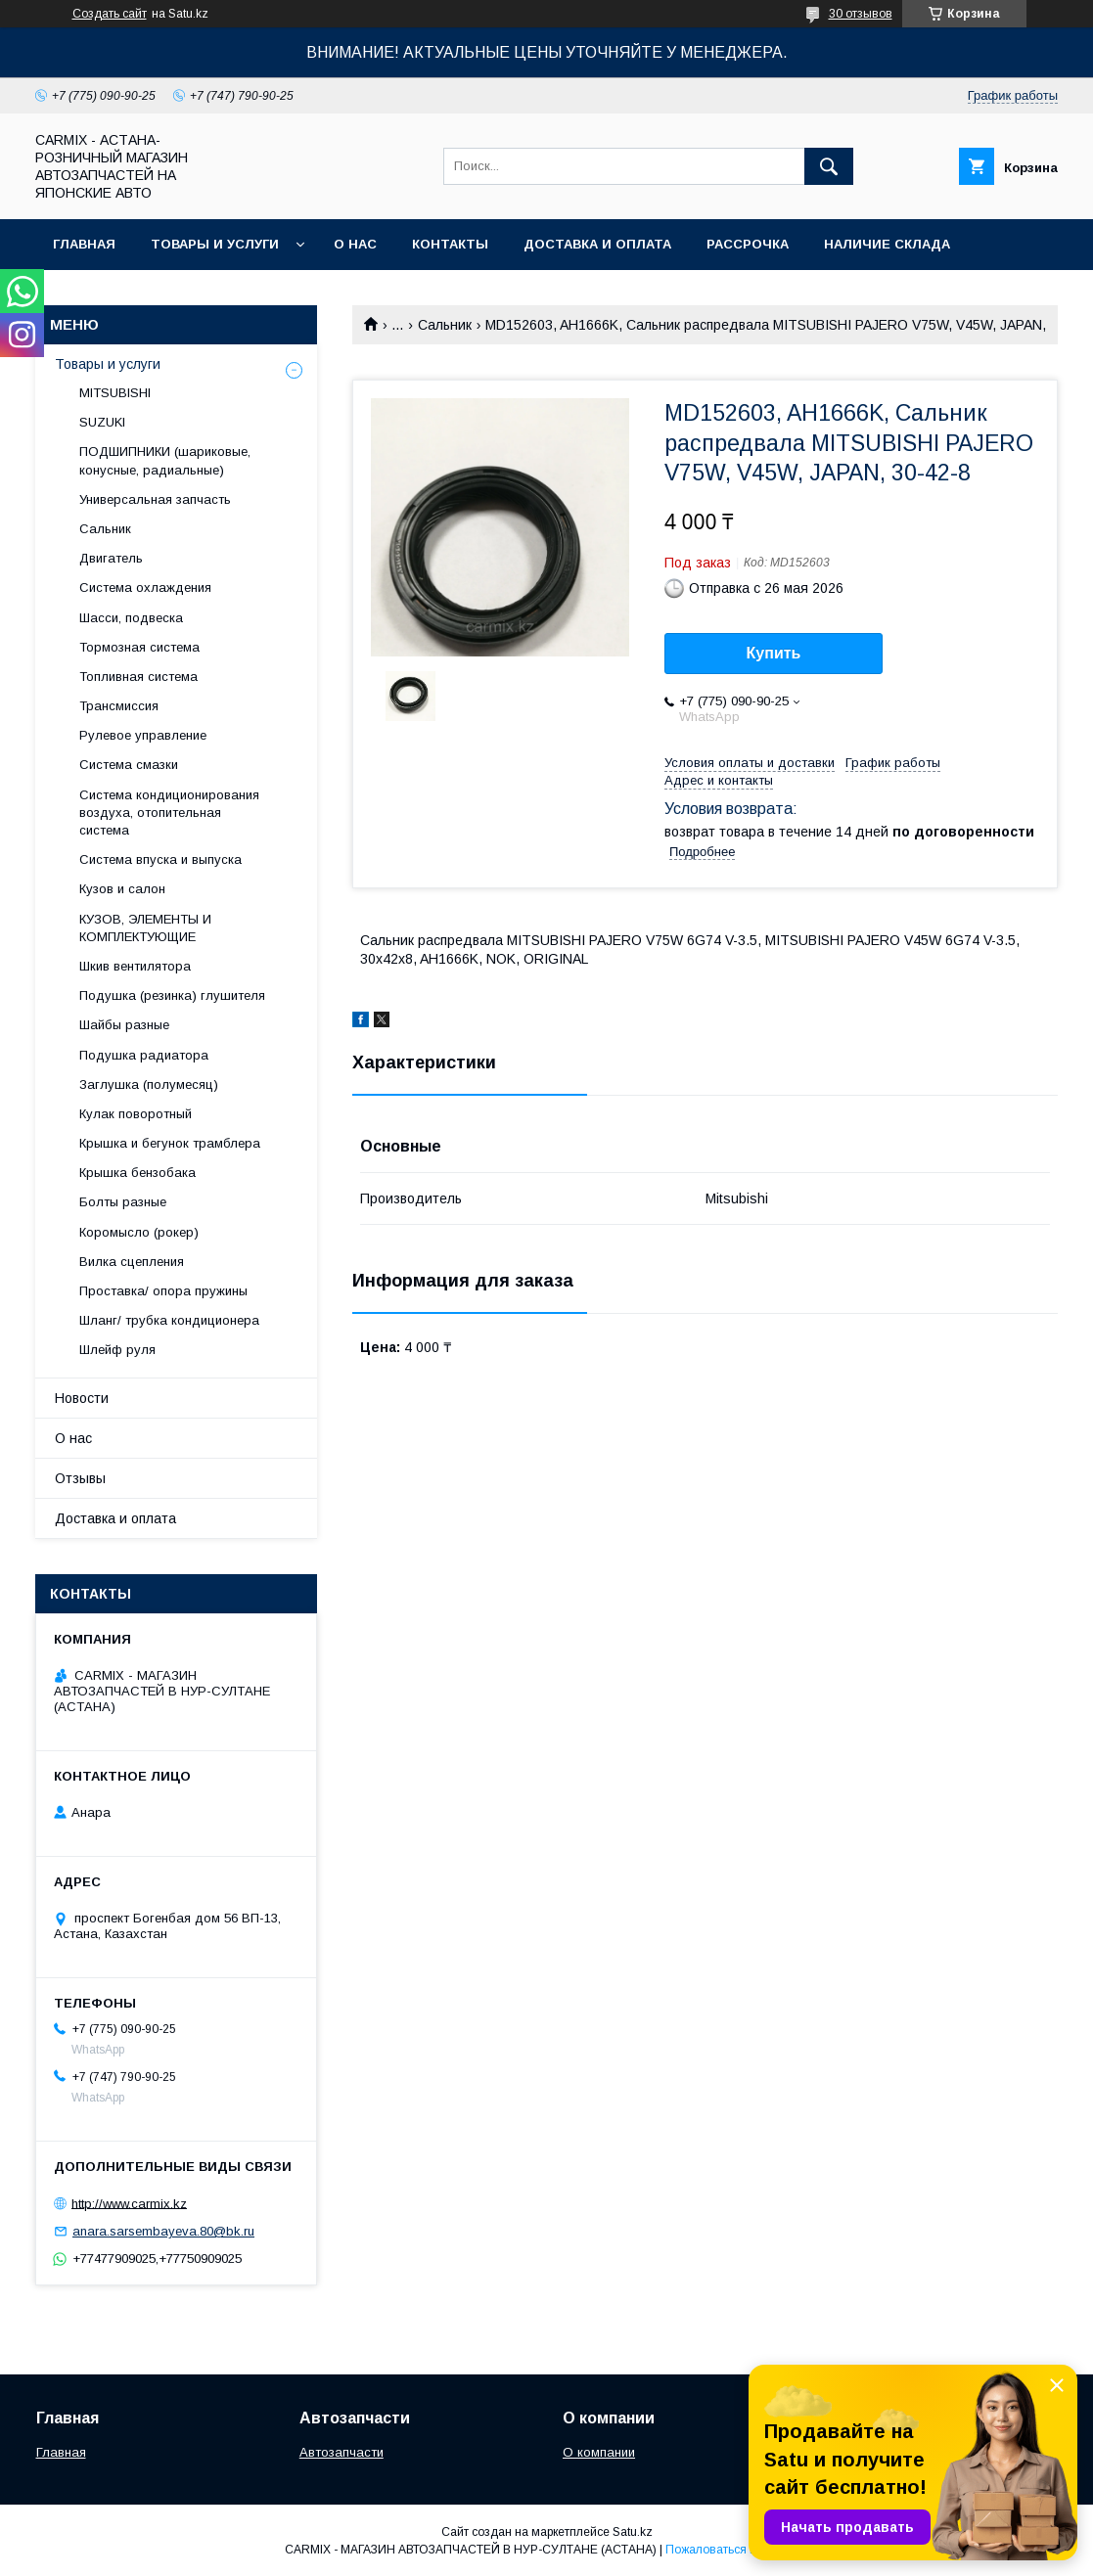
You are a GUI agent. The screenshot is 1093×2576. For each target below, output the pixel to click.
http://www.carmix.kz (129, 2202)
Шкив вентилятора (135, 966)
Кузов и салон (122, 888)
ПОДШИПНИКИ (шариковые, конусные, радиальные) (164, 460)
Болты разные (122, 1202)
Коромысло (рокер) (139, 1232)
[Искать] (828, 166)
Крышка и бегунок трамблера (169, 1143)
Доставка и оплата (597, 244)
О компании (599, 2452)
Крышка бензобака (137, 1172)
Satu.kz (633, 2532)
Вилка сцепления (131, 1261)
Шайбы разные (124, 1024)
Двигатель (111, 558)
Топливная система (138, 676)
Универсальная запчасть (155, 499)
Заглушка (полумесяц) (148, 1084)
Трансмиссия (119, 706)
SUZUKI (102, 422)
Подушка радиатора (143, 1055)
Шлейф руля (117, 1349)
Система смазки (128, 764)
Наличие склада (887, 244)
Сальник (445, 325)
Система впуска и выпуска (160, 859)
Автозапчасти (341, 2452)
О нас (355, 244)
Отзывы (80, 1478)
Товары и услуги (215, 244)
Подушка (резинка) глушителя (172, 995)
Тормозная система (139, 647)
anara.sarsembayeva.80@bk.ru (163, 2231)
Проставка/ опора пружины (163, 1291)
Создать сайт (109, 14)
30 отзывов (860, 14)
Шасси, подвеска (131, 617)
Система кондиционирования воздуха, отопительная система (169, 812)
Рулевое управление (142, 735)
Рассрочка (747, 244)
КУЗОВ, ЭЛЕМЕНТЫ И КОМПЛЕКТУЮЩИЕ (145, 928)
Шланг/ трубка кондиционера (169, 1320)
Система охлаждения (145, 587)
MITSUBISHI (115, 392)
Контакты (450, 244)
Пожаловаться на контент (736, 2549)
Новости (82, 1398)
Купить (774, 653)
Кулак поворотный (135, 1114)
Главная (84, 244)
